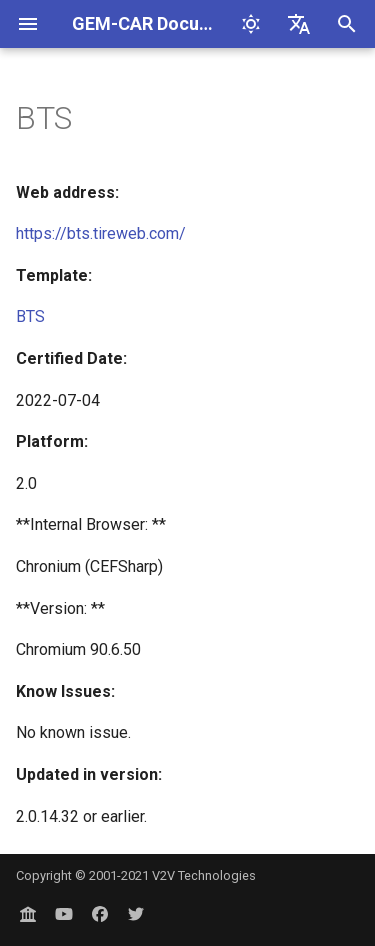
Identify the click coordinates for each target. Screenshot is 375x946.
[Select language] (299, 24)
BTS (30, 316)
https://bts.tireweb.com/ (101, 233)
